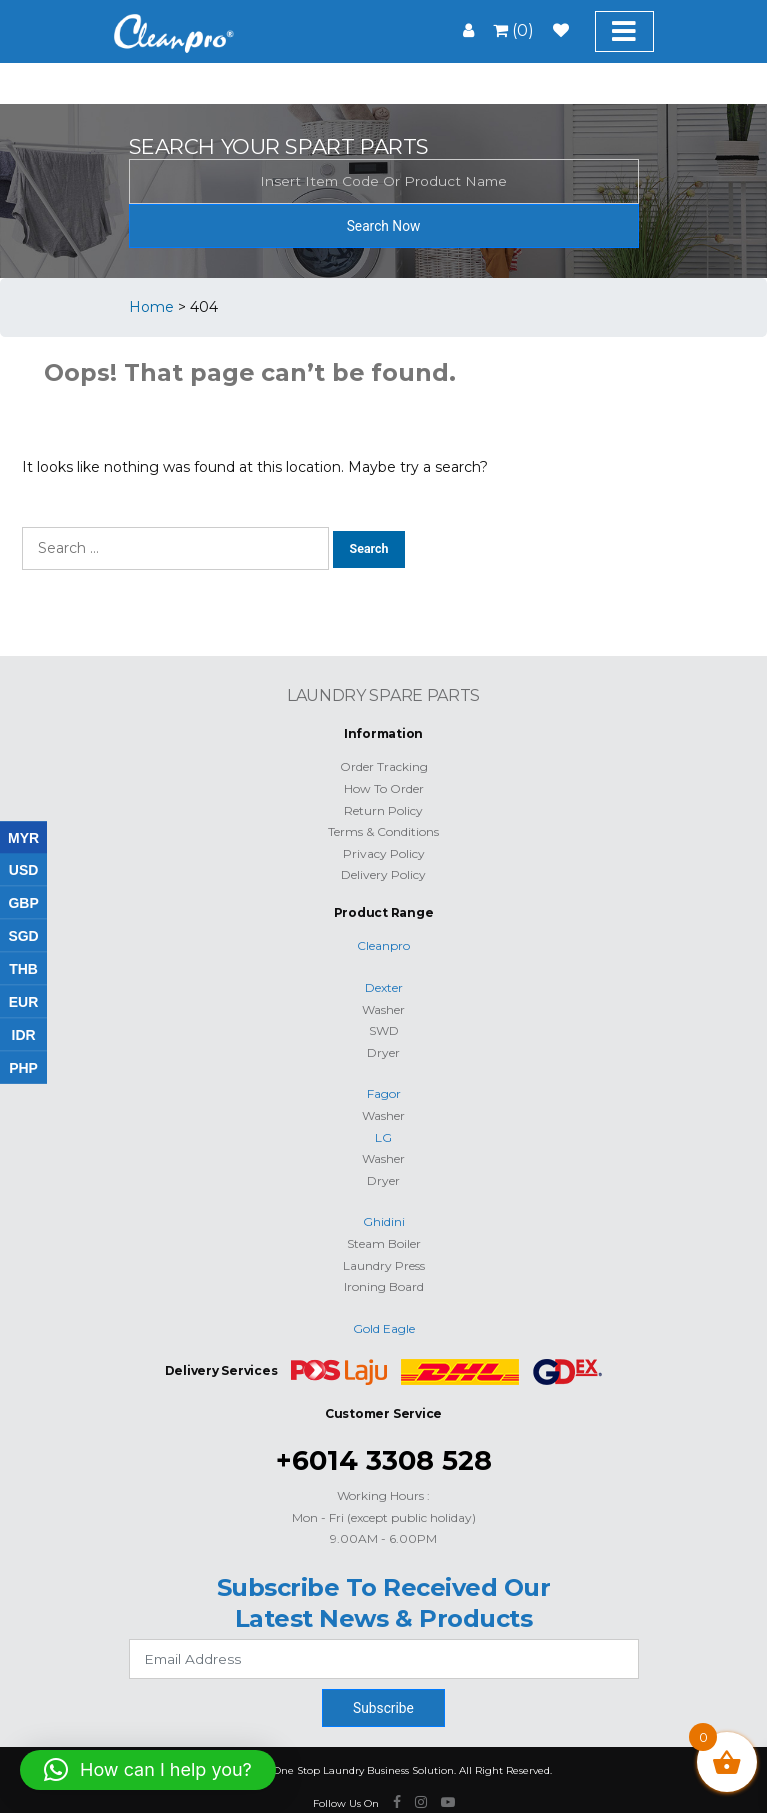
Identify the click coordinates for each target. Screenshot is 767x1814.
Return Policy (383, 810)
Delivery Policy (383, 874)
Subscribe (383, 1708)
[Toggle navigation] (624, 31)
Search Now (384, 226)
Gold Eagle (384, 1328)
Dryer (383, 1052)
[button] (148, 1770)
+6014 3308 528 (384, 1460)
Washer (383, 1009)
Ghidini (384, 1221)
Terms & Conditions (383, 831)
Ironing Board (384, 1286)
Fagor (384, 1093)
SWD (384, 1030)
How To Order (384, 788)
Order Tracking (384, 766)
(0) (513, 30)
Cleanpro (383, 945)
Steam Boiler (384, 1243)
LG (383, 1137)
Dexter (384, 987)
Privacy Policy (384, 853)
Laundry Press (384, 1265)
